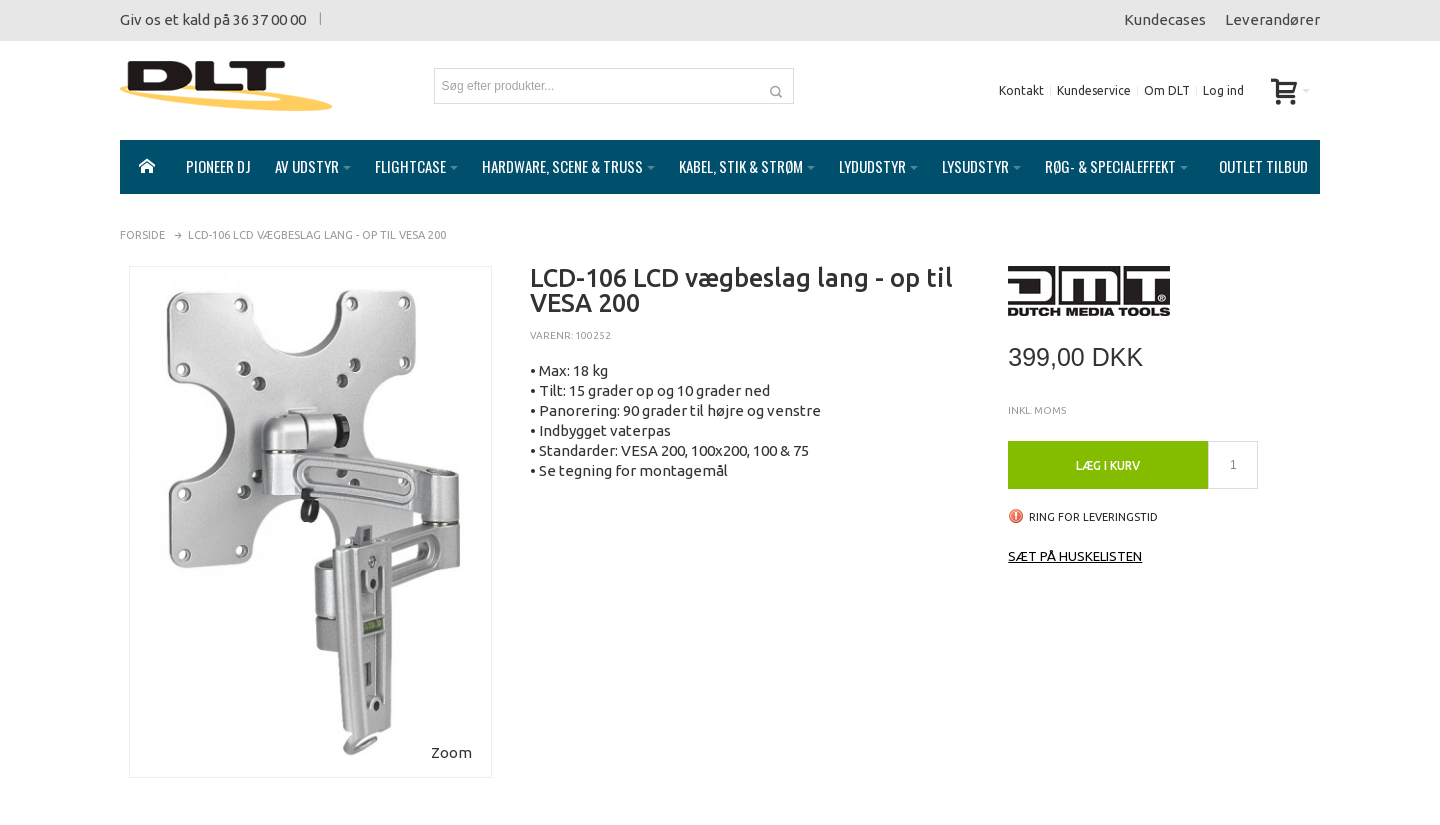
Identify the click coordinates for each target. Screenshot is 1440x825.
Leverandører (1272, 19)
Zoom (451, 732)
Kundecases (1165, 19)
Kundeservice (1094, 90)
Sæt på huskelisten (1075, 536)
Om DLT (1167, 90)
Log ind (1223, 90)
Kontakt (1021, 90)
